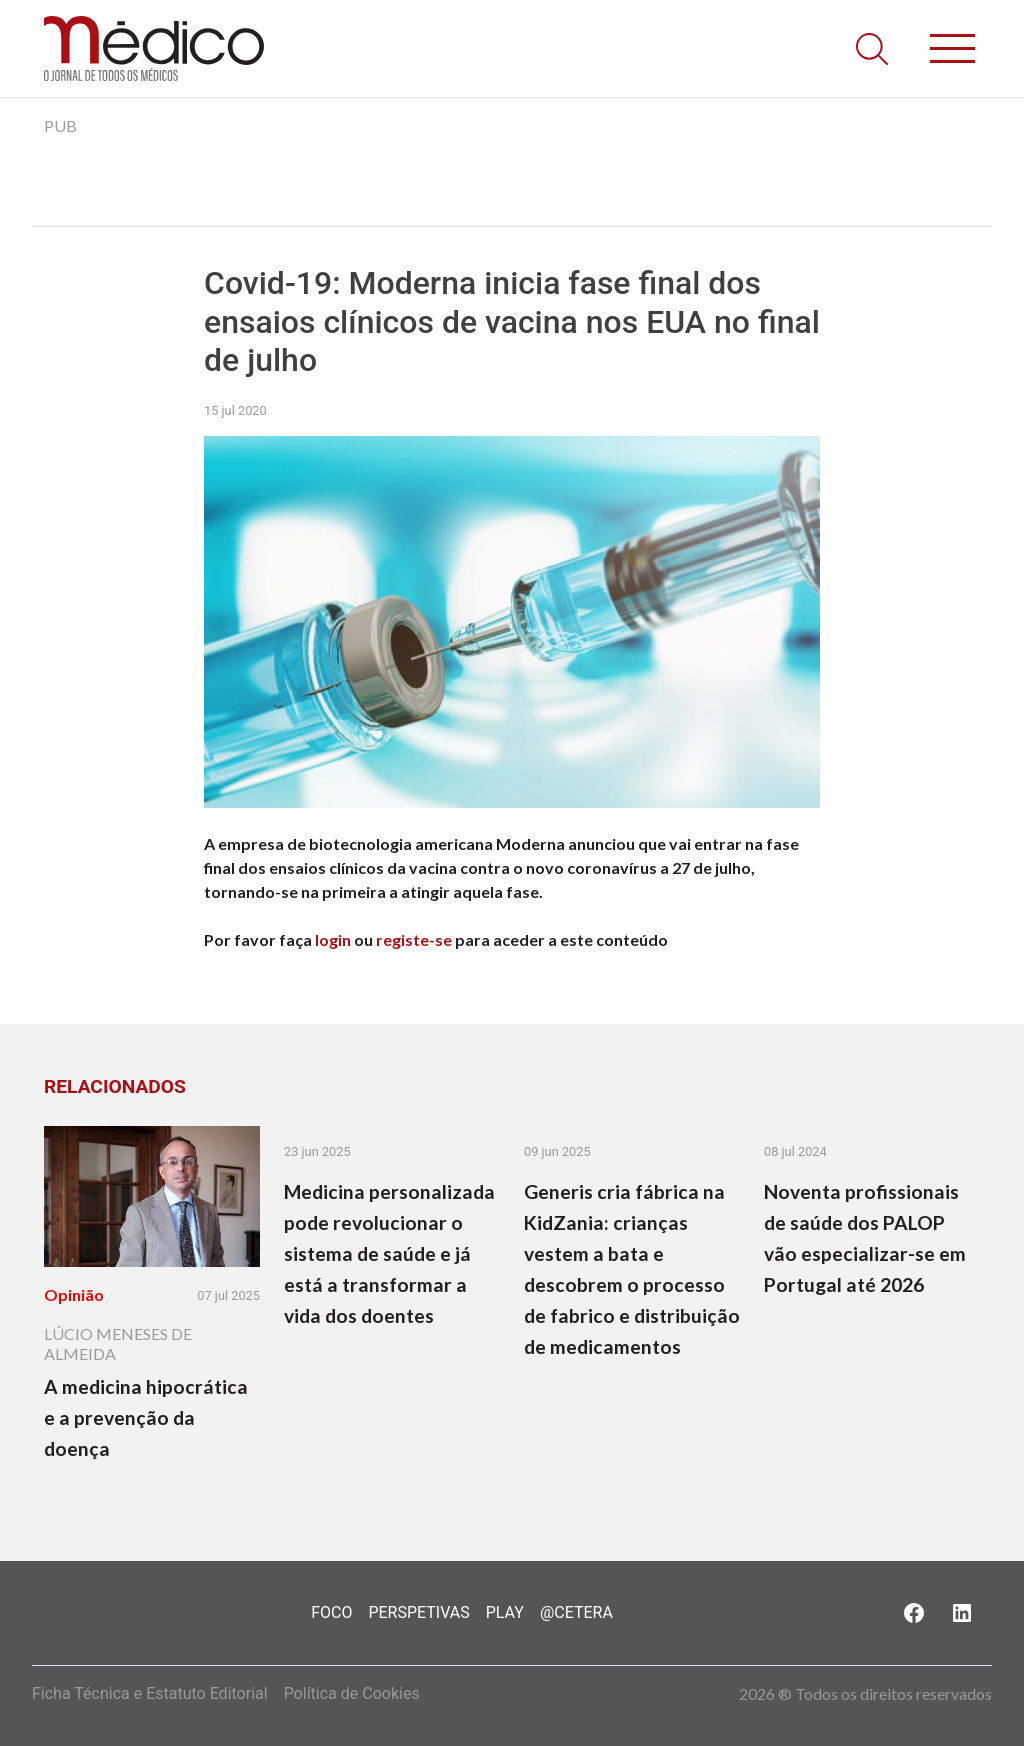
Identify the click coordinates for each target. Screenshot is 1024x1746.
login (333, 939)
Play (505, 1612)
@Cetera (576, 1612)
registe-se (414, 939)
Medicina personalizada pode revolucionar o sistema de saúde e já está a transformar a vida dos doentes (389, 1253)
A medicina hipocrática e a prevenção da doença (146, 1417)
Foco (331, 1612)
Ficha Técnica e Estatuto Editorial (150, 1693)
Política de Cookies (352, 1693)
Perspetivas (418, 1612)
